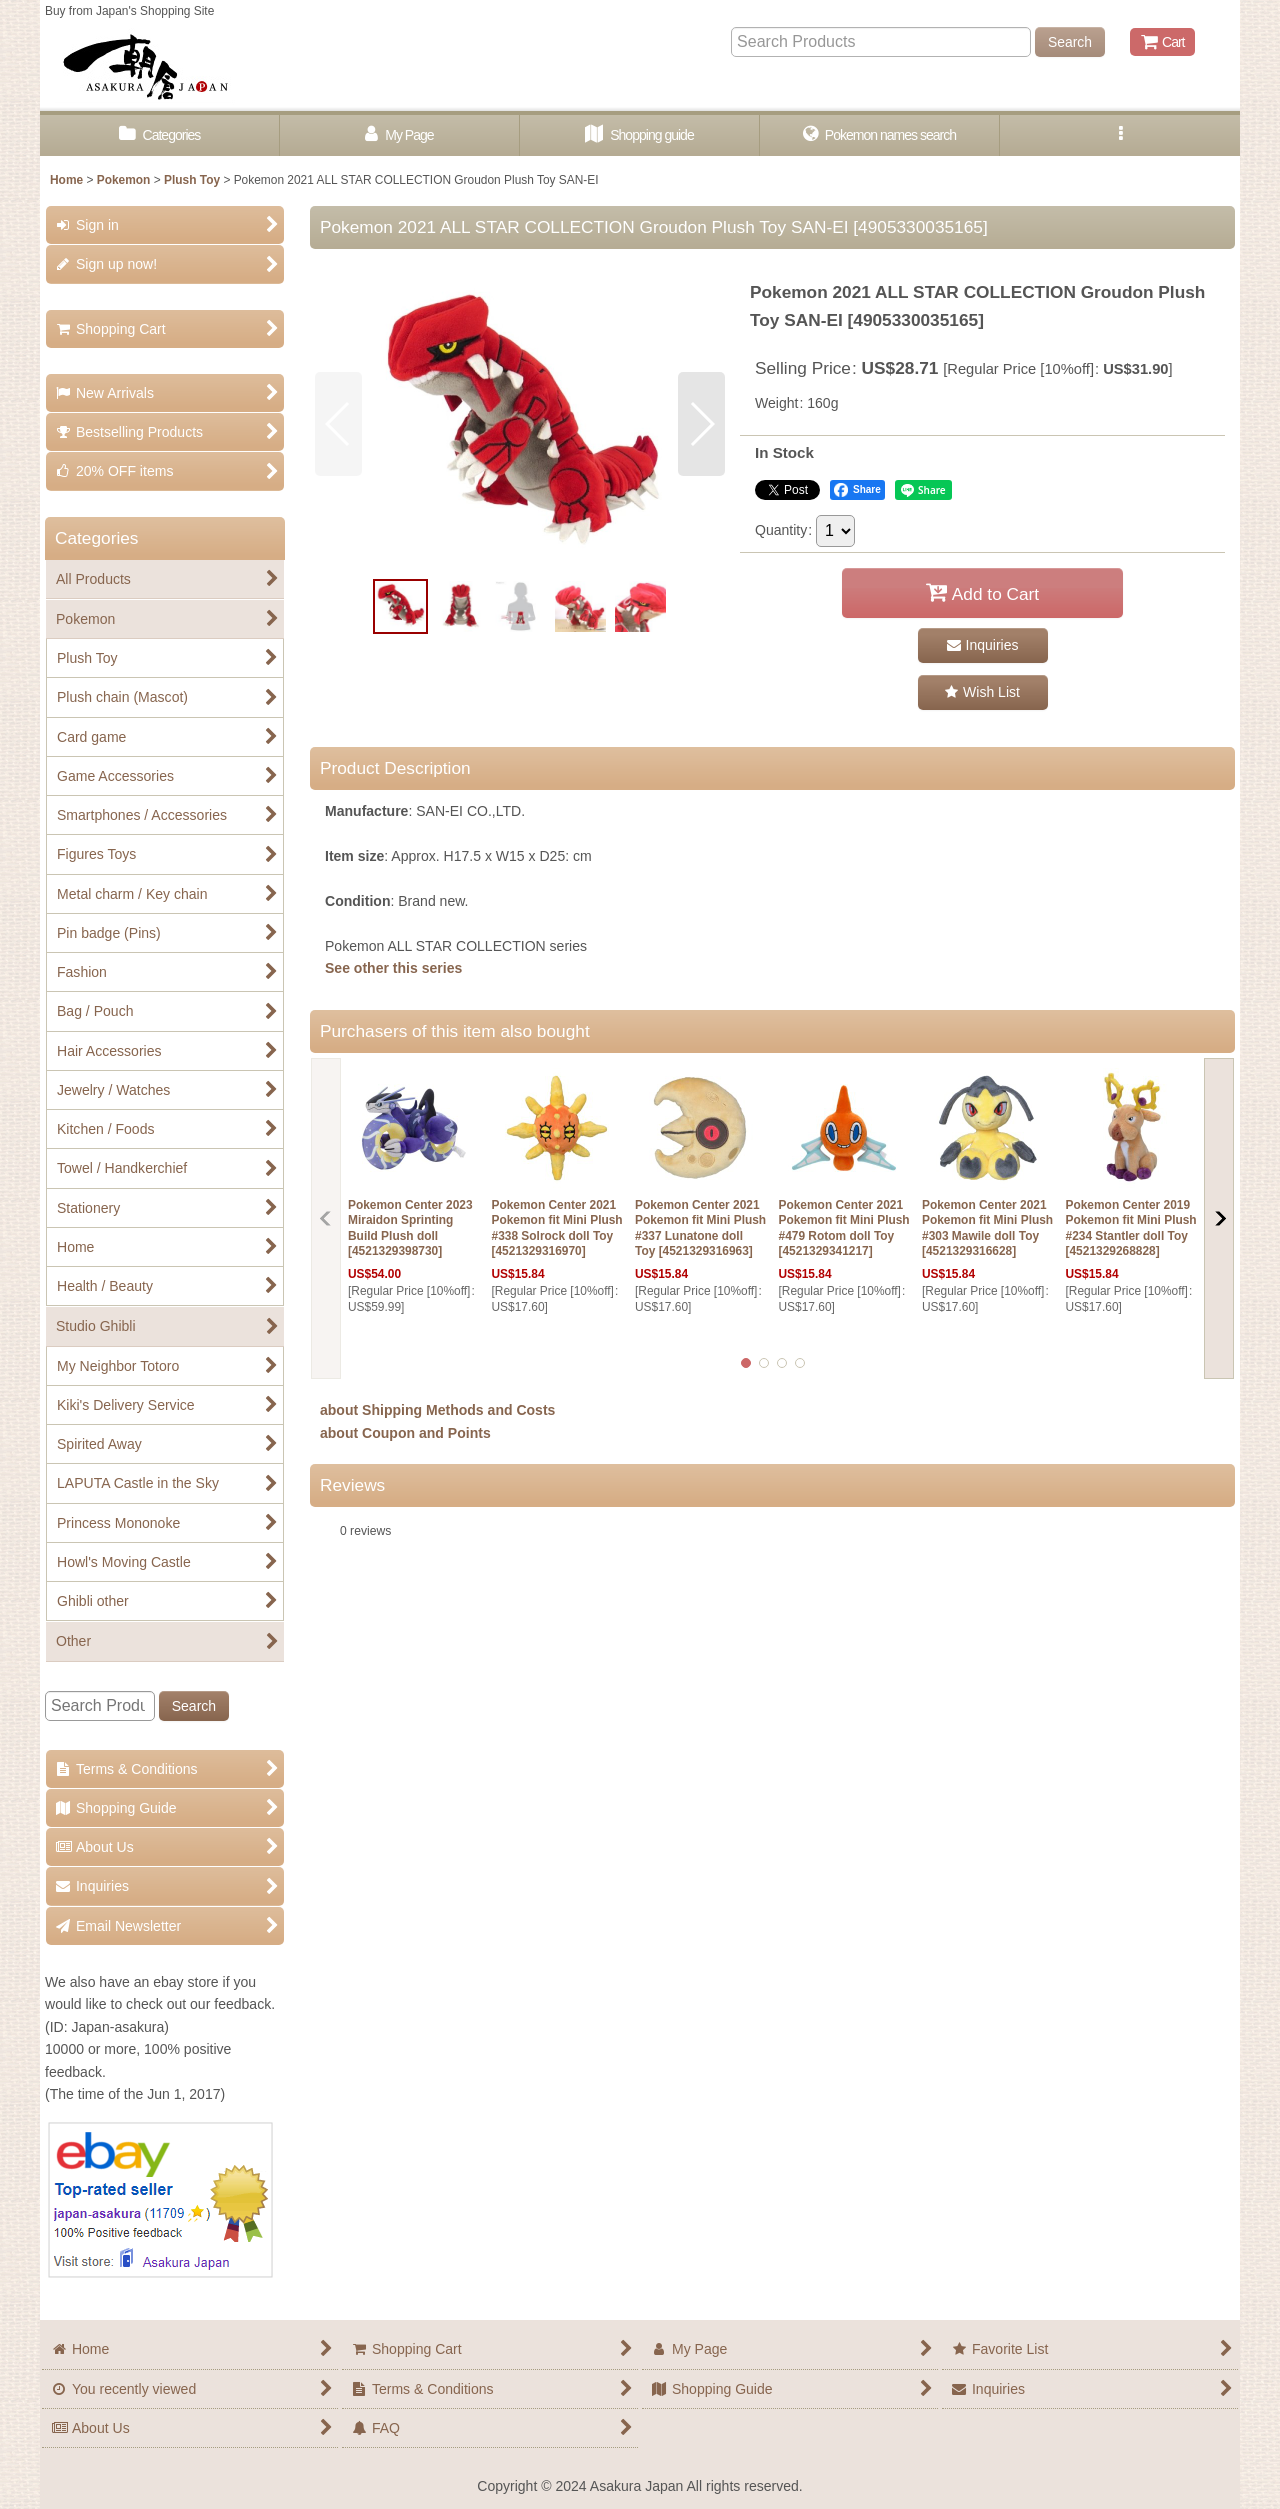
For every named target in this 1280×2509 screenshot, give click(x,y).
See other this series (393, 968)
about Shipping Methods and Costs (437, 1410)
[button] (1120, 135)
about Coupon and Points (405, 1433)
